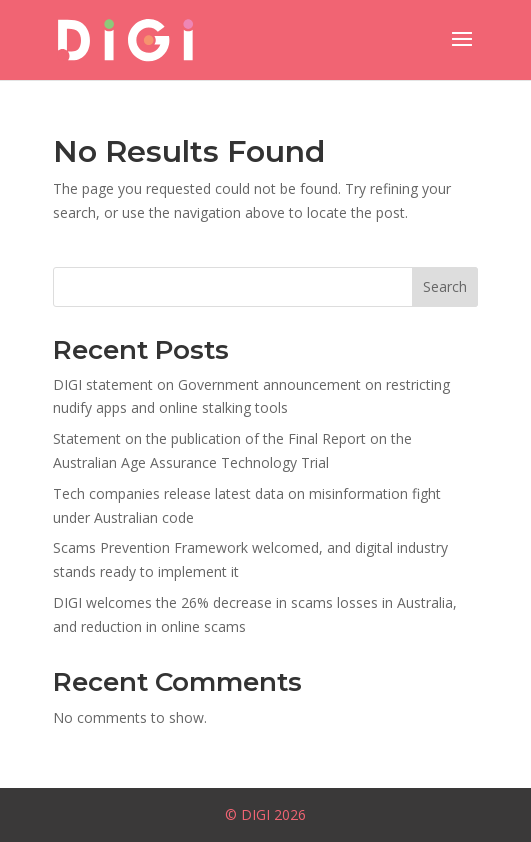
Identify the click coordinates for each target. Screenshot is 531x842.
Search (445, 286)
